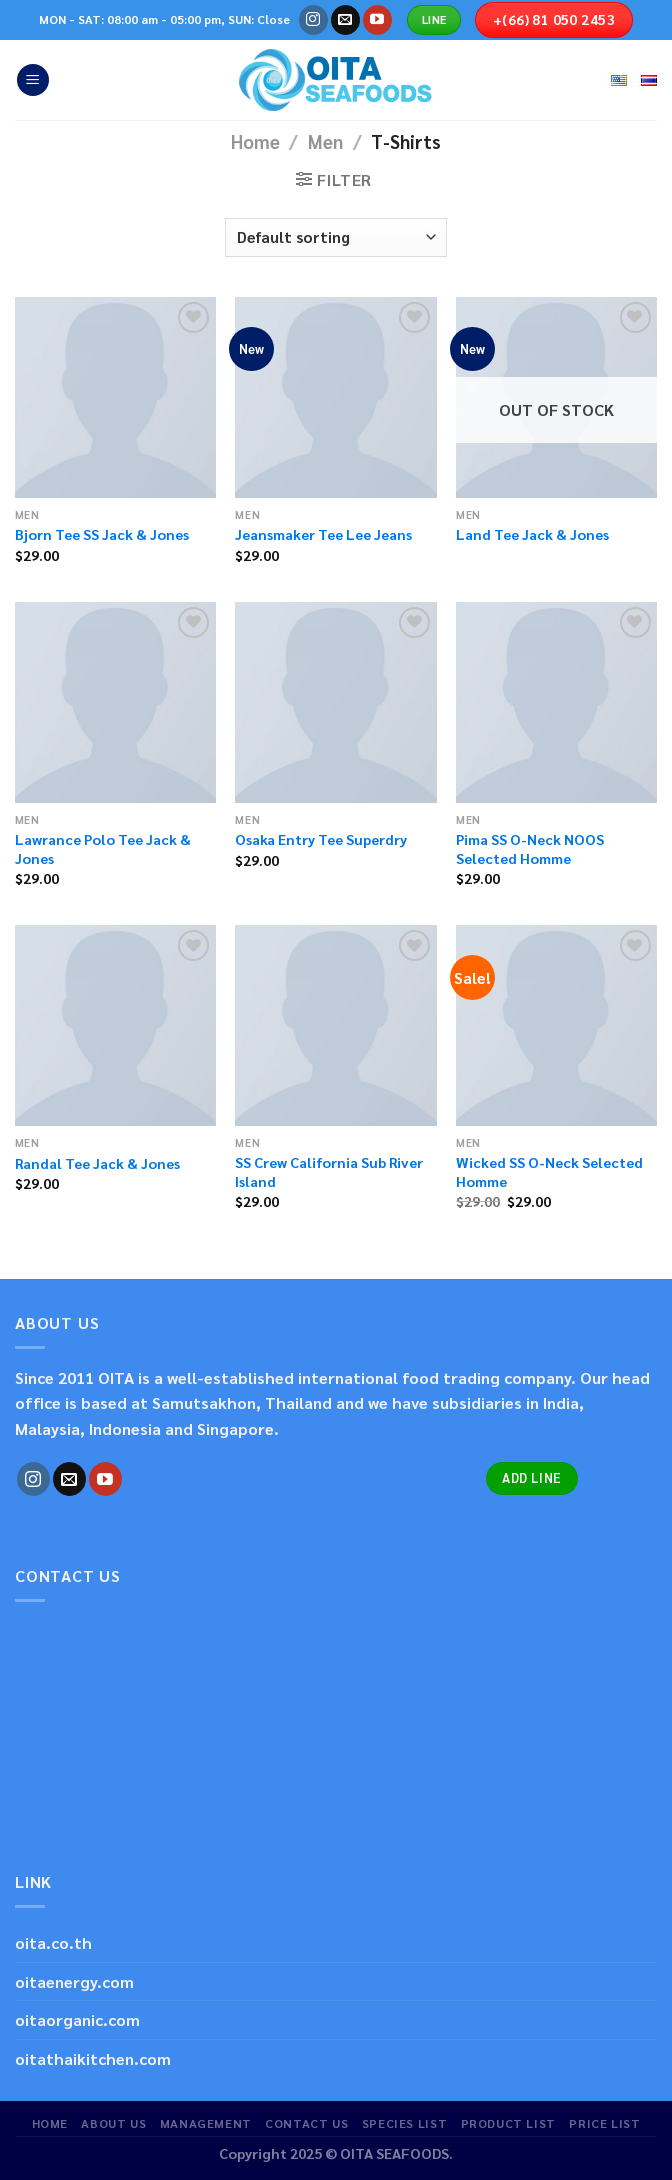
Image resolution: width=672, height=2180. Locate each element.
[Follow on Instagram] (313, 20)
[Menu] (33, 80)
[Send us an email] (345, 20)
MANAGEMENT (206, 2123)
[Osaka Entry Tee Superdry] (335, 702)
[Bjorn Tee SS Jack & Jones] (115, 397)
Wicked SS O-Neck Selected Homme (549, 1171)
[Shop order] (336, 237)
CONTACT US (306, 2123)
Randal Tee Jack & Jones (97, 1163)
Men (325, 141)
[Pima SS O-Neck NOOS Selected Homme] (556, 702)
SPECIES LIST (404, 2123)
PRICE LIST (604, 2123)
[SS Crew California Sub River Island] (335, 1025)
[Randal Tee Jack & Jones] (115, 1025)
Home (255, 141)
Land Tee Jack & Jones (532, 534)
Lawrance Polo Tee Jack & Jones (103, 848)
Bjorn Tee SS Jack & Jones (102, 534)
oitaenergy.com (74, 1981)
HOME (50, 2123)
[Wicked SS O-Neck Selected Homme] (556, 1025)
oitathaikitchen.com (93, 2058)
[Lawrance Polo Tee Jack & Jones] (115, 702)
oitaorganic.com (77, 2019)
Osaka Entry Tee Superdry (321, 839)
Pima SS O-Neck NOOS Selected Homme (530, 848)
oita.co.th (53, 1942)
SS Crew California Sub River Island (329, 1171)
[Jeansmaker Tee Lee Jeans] (335, 397)
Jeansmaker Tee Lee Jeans (323, 534)
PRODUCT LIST (508, 2123)
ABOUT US (113, 2123)
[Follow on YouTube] (377, 20)
